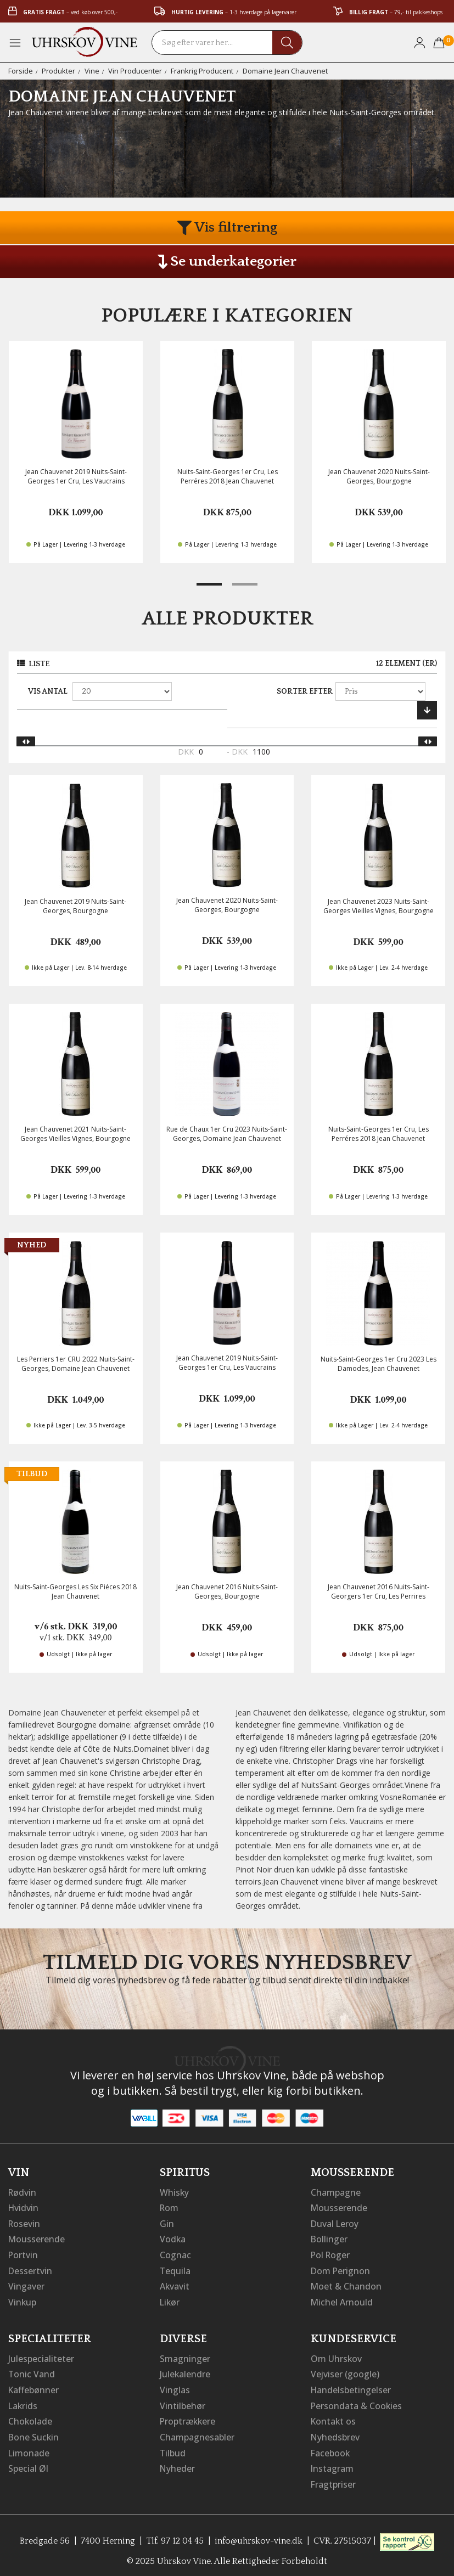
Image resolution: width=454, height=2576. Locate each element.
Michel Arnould (342, 2299)
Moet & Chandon (346, 2284)
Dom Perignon (341, 2269)
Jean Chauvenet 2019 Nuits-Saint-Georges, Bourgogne (75, 906)
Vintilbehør (182, 2401)
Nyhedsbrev (335, 2432)
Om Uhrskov (336, 2355)
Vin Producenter (135, 71)
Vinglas (175, 2386)
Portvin (23, 2253)
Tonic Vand (31, 2371)
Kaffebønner (33, 2386)
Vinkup (22, 2299)
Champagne (336, 2192)
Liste (39, 664)
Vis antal (48, 691)
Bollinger (329, 2238)
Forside (20, 71)
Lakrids (23, 2401)
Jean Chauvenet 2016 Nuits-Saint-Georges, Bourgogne (227, 1591)
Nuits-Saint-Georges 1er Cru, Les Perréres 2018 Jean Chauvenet (227, 476)
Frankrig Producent (202, 71)
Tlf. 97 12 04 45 (174, 2535)
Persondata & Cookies (357, 2401)
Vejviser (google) (345, 2371)
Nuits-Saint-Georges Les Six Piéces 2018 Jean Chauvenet (75, 1591)
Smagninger (185, 2355)
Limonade (29, 2448)
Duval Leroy (335, 2223)
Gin (167, 2223)
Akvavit (175, 2284)
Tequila (175, 2269)
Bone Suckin (34, 2432)
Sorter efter (305, 691)
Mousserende (36, 2238)
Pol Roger (331, 2253)
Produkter (58, 71)
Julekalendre (185, 2371)
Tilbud (173, 2448)
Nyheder (177, 2463)
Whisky (174, 2192)
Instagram (332, 2463)
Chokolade (30, 2417)
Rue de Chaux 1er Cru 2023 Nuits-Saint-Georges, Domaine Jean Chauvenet (226, 1133)
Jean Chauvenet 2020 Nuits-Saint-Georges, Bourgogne (379, 476)
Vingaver (26, 2284)
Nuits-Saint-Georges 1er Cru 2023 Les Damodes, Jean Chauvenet (378, 1363)
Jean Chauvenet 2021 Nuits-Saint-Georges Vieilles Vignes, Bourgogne (75, 1133)
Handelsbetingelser (351, 2386)
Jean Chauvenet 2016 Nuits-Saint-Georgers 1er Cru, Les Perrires (378, 1591)
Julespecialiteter (41, 2355)
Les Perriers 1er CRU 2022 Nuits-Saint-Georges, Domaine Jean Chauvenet (75, 1363)
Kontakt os (334, 2417)
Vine (92, 71)
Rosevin (24, 2223)
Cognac (175, 2253)
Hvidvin (24, 2207)
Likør (170, 2299)
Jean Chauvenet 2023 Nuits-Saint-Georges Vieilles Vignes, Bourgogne (378, 906)
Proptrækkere (188, 2417)
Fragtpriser (333, 2478)
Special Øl (28, 2463)
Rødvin (22, 2192)
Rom (170, 2207)
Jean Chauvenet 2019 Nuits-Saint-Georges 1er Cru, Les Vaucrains (76, 476)
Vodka (173, 2238)
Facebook (331, 2448)
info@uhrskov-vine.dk (259, 2535)
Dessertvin (30, 2269)
